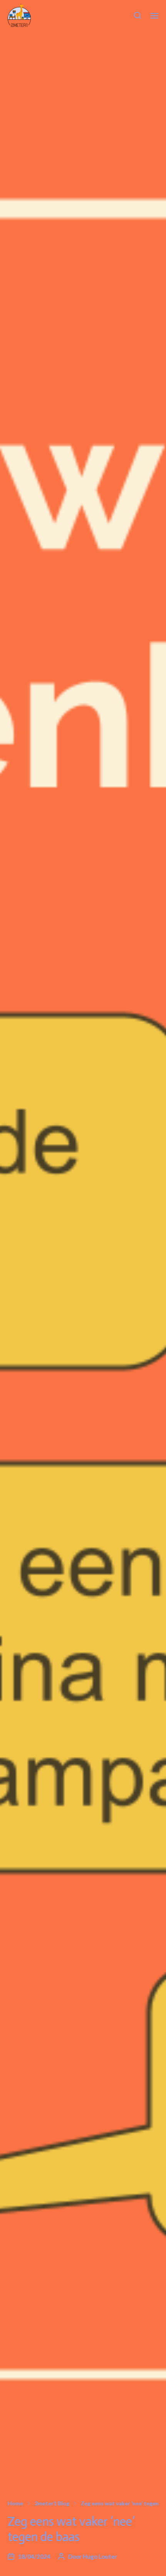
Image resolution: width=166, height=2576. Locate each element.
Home (15, 2503)
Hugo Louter (100, 2556)
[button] (137, 15)
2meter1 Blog (52, 2503)
